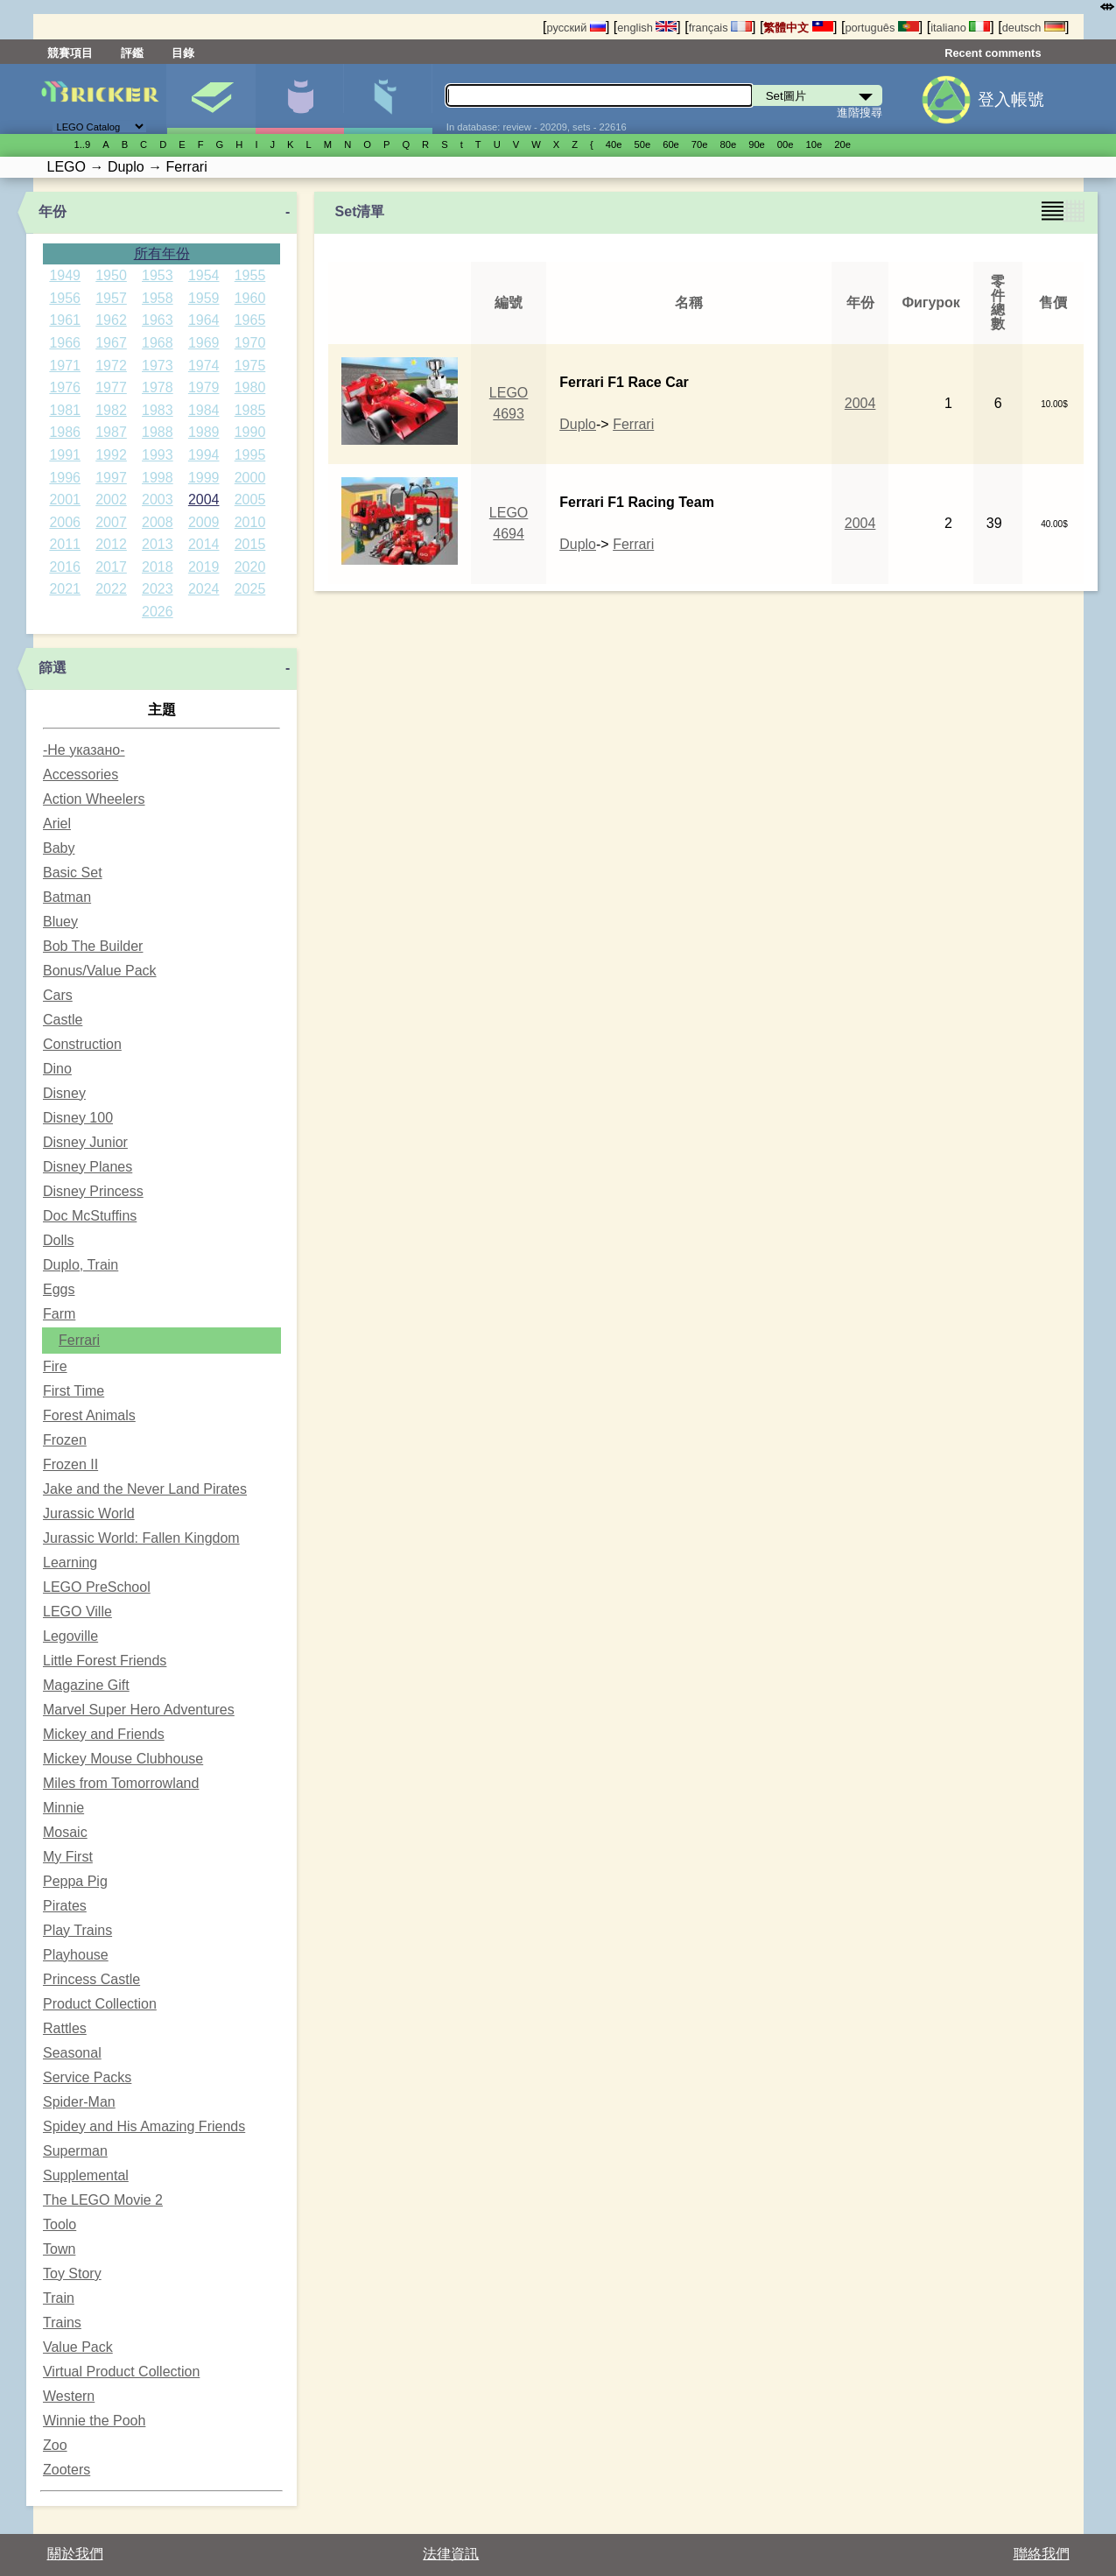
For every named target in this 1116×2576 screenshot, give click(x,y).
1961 (65, 320)
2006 (65, 522)
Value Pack (78, 2347)
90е (756, 144)
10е (814, 144)
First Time (73, 1390)
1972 (111, 365)
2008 (157, 522)
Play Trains (77, 1930)
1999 (204, 477)
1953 (157, 275)
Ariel (57, 823)
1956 (65, 298)
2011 (65, 544)
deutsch (1033, 27)
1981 (65, 410)
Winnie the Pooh (94, 2420)
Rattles (65, 2028)
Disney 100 (78, 1117)
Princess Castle (91, 1979)
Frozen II (70, 1464)
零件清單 (388, 99)
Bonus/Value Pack (100, 970)
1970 (250, 342)
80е (728, 144)
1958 (157, 298)
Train (58, 2298)
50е (642, 144)
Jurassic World (89, 1513)
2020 (250, 567)
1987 (111, 432)
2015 (250, 544)
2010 (250, 522)
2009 (204, 522)
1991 (65, 454)
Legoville (70, 1636)
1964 (204, 320)
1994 (204, 454)
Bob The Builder (93, 946)
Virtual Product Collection (121, 2371)
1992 (111, 454)
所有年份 (162, 253)
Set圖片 (211, 99)
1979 (204, 387)
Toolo (59, 2224)
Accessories (80, 774)
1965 (250, 320)
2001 (65, 499)
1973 (157, 365)
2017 (111, 567)
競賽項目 (70, 53)
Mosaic (65, 1832)
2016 (65, 567)
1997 (111, 477)
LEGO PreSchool (97, 1587)
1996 (65, 477)
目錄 (183, 53)
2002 (111, 499)
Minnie (63, 1807)
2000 (250, 477)
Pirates (65, 1905)
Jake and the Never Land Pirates (145, 1489)
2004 (204, 499)
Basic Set (72, 872)
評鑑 (132, 53)
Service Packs (87, 2077)
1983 (157, 410)
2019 (204, 567)
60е (671, 144)
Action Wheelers (94, 799)
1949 (65, 275)
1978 (157, 387)
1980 (250, 387)
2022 (111, 588)
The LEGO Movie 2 (103, 2199)
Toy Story (72, 2273)
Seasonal (72, 2052)
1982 (111, 410)
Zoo (55, 2445)
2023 (157, 588)
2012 (111, 544)
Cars (58, 995)
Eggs (58, 1289)
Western (69, 2396)
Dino (57, 1068)
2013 (157, 544)
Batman (67, 897)
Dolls (58, 1240)
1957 (111, 298)
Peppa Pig (75, 1881)
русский (575, 27)
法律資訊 (451, 2553)
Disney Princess (93, 1191)
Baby (58, 848)
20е (842, 144)
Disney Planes (87, 1166)
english (647, 27)
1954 (204, 275)
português (881, 27)
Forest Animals (89, 1415)
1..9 (82, 144)
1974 (204, 365)
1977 (111, 387)
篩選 (53, 667)
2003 (157, 499)
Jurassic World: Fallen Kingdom (141, 1538)
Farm (59, 1313)
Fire (55, 1366)
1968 (157, 342)
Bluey (60, 921)
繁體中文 (798, 27)
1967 (111, 342)
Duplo (577, 424)
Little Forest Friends (104, 1660)
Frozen (65, 1439)
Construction (82, 1044)
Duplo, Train (80, 1264)
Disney (64, 1093)
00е (785, 144)
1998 (157, 477)
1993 (157, 454)
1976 (65, 387)
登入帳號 (1011, 99)
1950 (111, 275)
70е (699, 144)
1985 (250, 410)
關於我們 (75, 2553)
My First (68, 1856)
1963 (157, 320)
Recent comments (992, 53)
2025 (250, 588)
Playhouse (76, 1954)
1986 (65, 432)
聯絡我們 (1042, 2553)
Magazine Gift (86, 1685)
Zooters (66, 2469)
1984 (204, 410)
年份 (53, 211)
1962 (111, 320)
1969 (204, 342)
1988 (157, 432)
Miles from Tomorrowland (121, 1783)
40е (614, 144)
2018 (157, 567)
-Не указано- (84, 750)
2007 (111, 522)
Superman (75, 2150)
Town (59, 2249)
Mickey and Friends (104, 1734)
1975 (250, 365)
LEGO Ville (77, 1611)
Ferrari (79, 1340)
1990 (250, 432)
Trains (62, 2322)
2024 (204, 588)
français (720, 27)
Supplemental (86, 2175)
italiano (960, 27)
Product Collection (100, 2003)
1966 (65, 342)
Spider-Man (79, 2101)
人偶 (299, 99)
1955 (250, 275)
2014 (204, 544)
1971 (65, 365)
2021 (65, 588)
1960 (250, 298)
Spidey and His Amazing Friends (144, 2126)
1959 (204, 298)
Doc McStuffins (90, 1215)
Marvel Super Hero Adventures (139, 1709)
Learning (70, 1562)
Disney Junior (85, 1142)
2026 (157, 611)
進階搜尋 (859, 112)
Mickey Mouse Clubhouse (123, 1758)
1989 (204, 432)
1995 (250, 454)
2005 (250, 499)
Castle (62, 1019)
